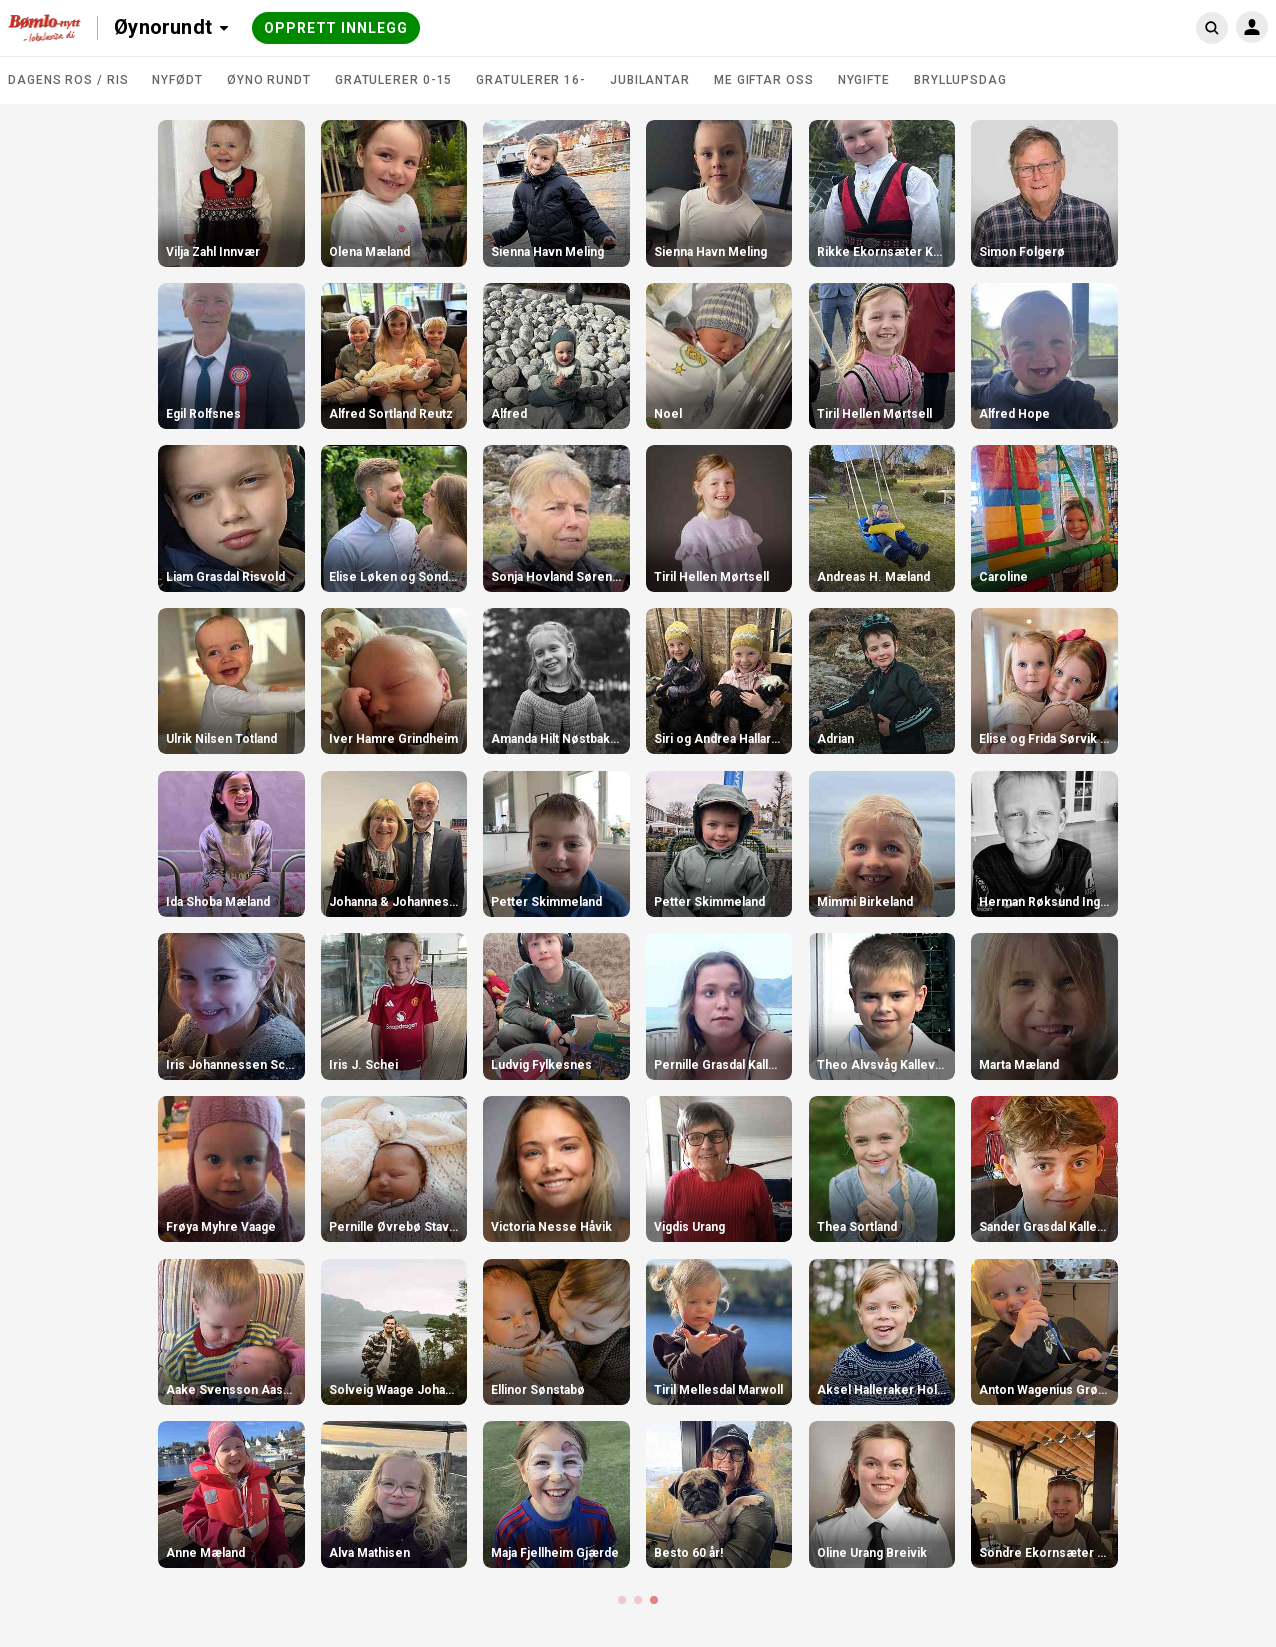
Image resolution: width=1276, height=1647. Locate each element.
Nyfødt (177, 80)
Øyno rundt (269, 80)
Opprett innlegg (336, 28)
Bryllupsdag (960, 80)
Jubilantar (650, 80)
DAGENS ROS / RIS (68, 80)
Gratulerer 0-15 (394, 80)
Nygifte (864, 80)
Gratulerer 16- (531, 80)
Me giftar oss (764, 80)
